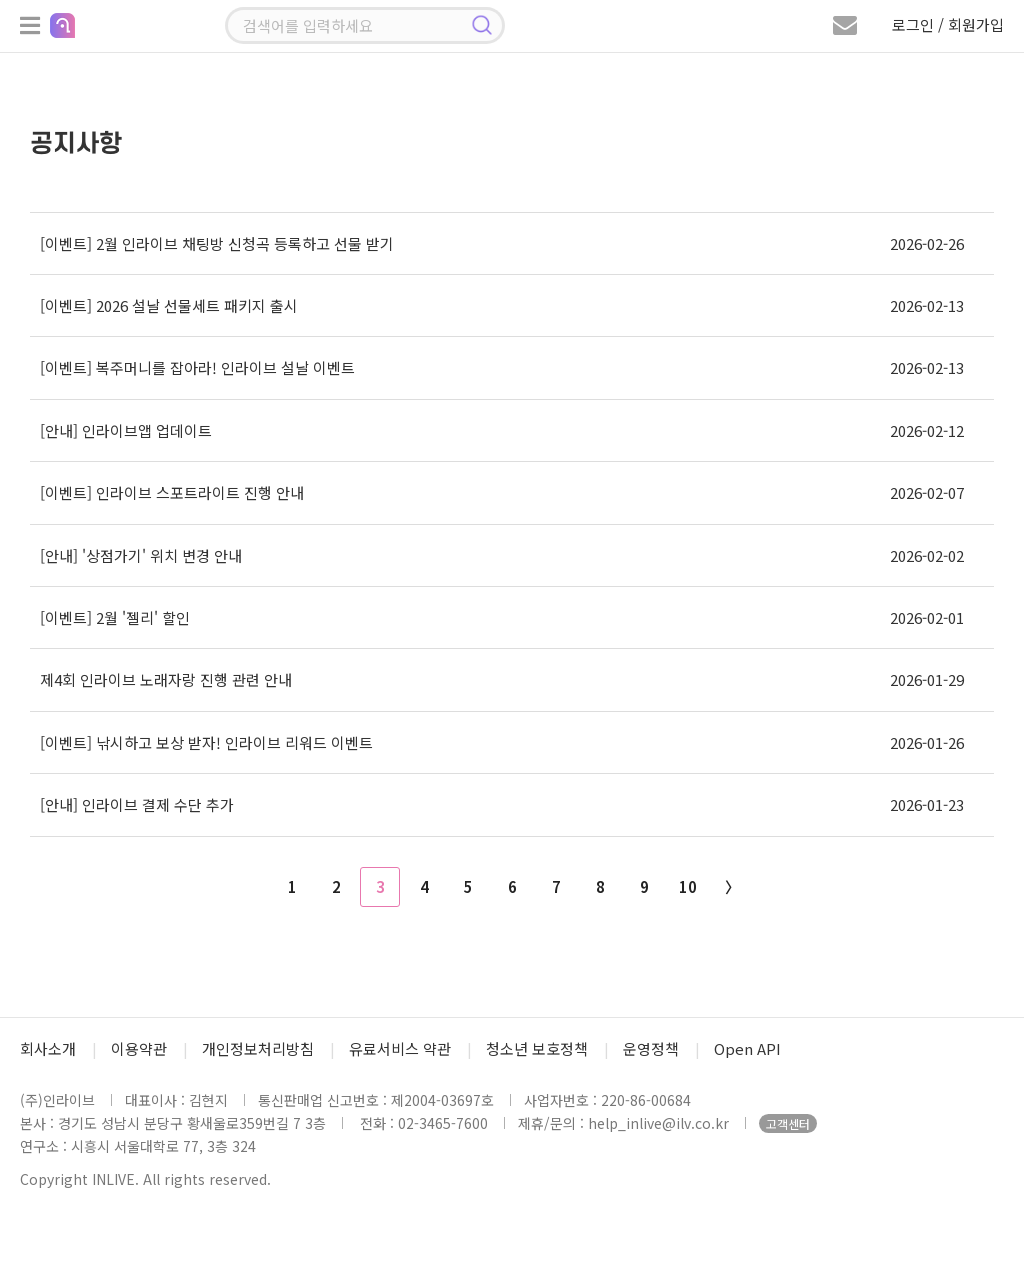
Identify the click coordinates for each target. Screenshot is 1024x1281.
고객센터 (788, 1123)
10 (688, 886)
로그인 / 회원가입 (948, 24)
